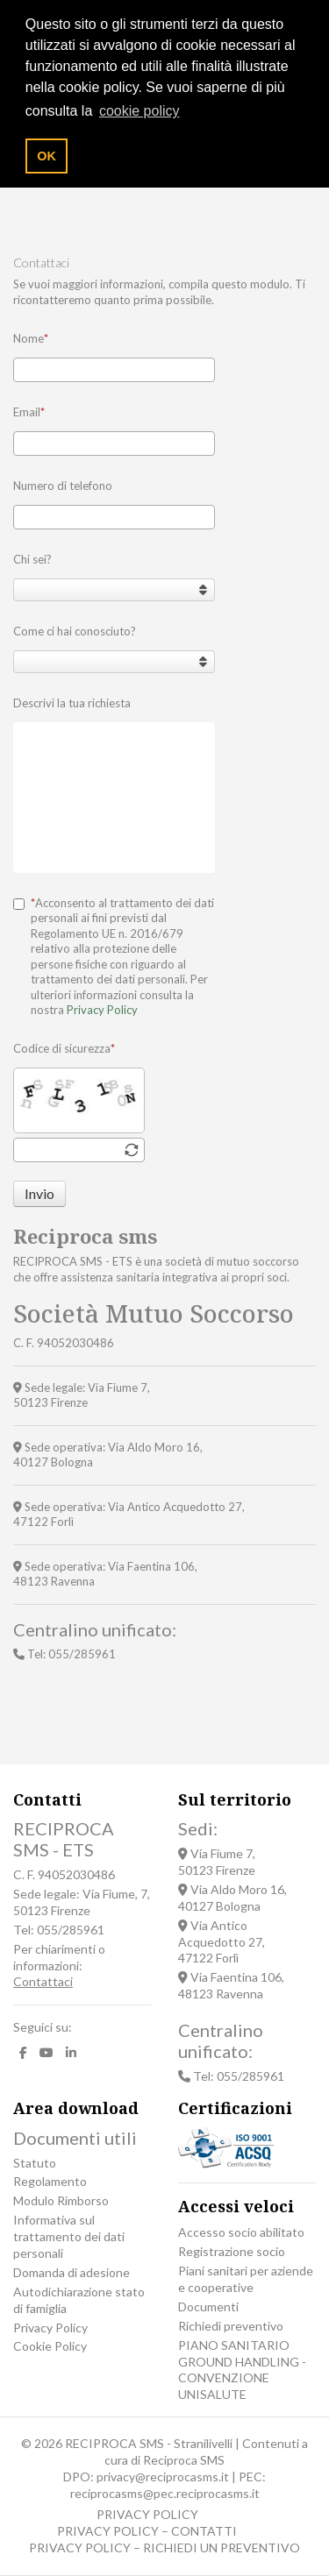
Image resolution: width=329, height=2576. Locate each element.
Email (29, 412)
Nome (30, 338)
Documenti (208, 2306)
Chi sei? (32, 559)
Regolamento (50, 2181)
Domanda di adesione (71, 2272)
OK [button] (46, 156)
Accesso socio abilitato (241, 2232)
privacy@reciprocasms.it (163, 2476)
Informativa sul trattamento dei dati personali (69, 2236)
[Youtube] (46, 2053)
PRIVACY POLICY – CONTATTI (147, 2530)
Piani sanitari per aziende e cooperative (245, 2279)
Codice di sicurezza (64, 1048)
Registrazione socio (231, 2251)
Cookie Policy (50, 2345)
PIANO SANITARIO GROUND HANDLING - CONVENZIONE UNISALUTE (242, 2370)
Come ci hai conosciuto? (74, 631)
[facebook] (23, 2053)
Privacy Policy (102, 1010)
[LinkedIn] (71, 2053)
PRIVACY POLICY (147, 2514)
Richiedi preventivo (230, 2325)
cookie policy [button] (139, 110)
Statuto (34, 2162)
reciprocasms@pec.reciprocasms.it (165, 2493)
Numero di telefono (62, 486)
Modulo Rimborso (61, 2200)
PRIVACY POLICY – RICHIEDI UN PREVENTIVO (164, 2547)
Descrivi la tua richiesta (72, 703)
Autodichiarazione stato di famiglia (79, 2300)
